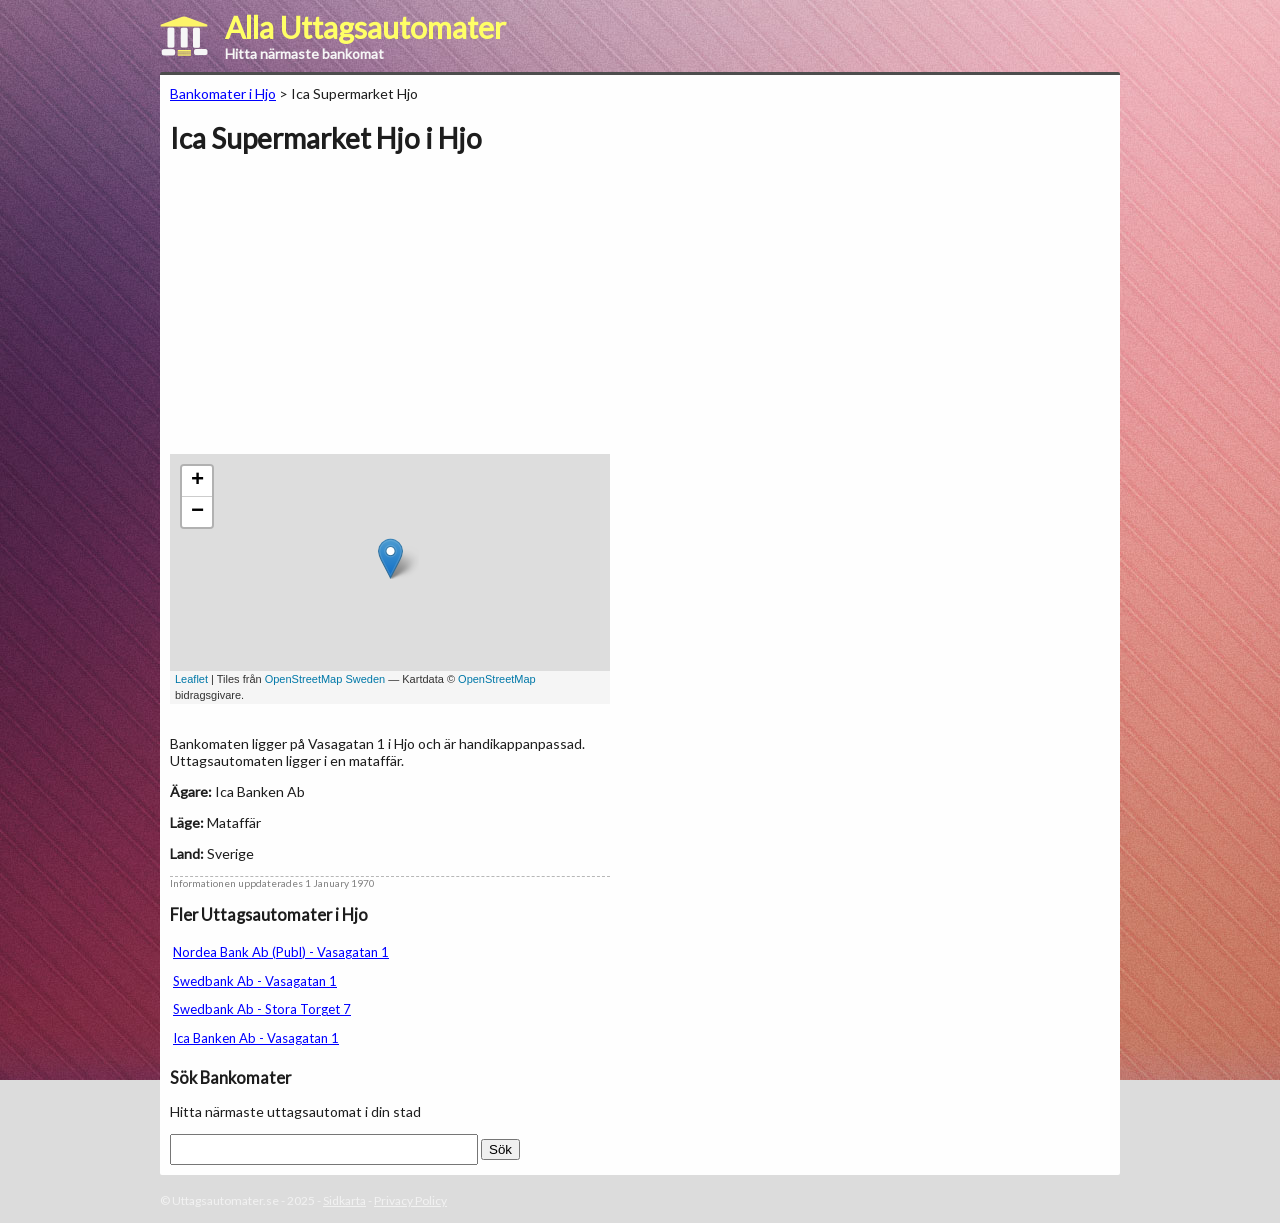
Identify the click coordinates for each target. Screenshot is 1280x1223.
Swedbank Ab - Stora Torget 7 (262, 1009)
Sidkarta (344, 1200)
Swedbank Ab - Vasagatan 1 (255, 981)
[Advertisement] (338, 314)
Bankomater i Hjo (223, 93)
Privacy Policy (410, 1200)
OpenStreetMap (497, 679)
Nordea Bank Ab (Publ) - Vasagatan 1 (281, 952)
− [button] (197, 512)
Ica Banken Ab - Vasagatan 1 (256, 1038)
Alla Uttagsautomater (365, 27)
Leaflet (191, 679)
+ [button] (197, 481)
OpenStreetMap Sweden (325, 679)
